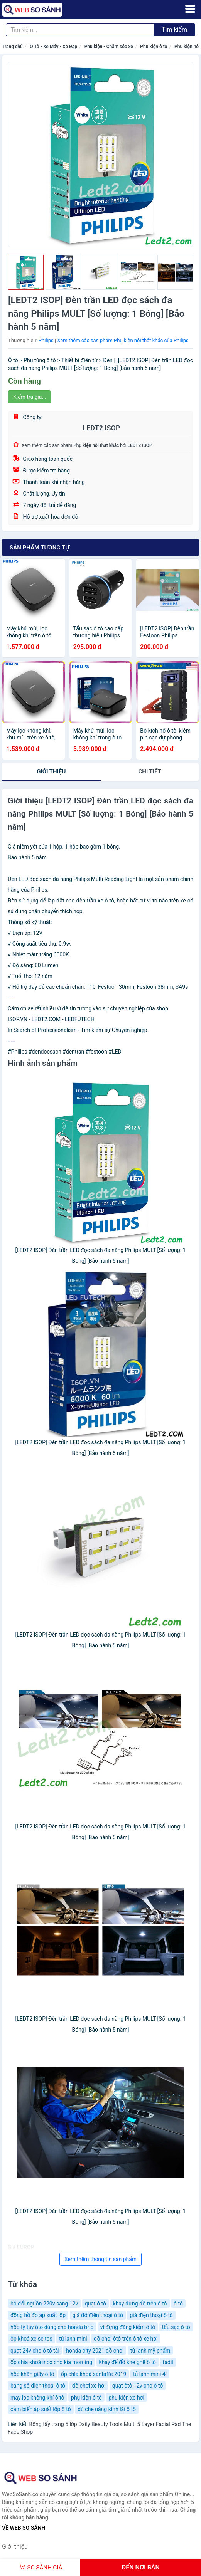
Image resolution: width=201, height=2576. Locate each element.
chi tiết (150, 771)
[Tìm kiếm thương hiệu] (80, 29)
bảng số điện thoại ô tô (37, 2386)
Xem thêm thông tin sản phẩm (100, 2259)
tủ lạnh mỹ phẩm (150, 2350)
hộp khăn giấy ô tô (32, 2374)
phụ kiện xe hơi (126, 2398)
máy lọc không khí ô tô (37, 2398)
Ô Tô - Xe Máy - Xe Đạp (53, 46)
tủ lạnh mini (73, 2339)
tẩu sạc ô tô (176, 2327)
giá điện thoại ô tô (151, 2315)
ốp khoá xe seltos (31, 2339)
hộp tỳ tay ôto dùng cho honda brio (51, 2327)
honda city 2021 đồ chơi (94, 2350)
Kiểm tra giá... (29, 397)
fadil (168, 2362)
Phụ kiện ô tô (153, 46)
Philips (46, 340)
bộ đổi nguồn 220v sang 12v (44, 2303)
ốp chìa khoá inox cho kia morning (51, 2362)
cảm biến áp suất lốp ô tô (40, 2409)
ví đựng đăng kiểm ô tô (127, 2327)
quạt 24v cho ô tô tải (34, 2350)
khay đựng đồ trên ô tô (140, 2303)
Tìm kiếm (174, 29)
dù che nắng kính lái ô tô (107, 2409)
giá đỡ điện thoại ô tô (98, 2315)
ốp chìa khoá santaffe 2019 (94, 2374)
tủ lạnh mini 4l (150, 2374)
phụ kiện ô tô (86, 2398)
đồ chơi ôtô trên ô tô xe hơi (126, 2339)
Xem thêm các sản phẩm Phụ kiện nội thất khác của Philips (122, 340)
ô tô (178, 2303)
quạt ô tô (95, 2303)
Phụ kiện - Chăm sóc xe (108, 46)
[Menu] (190, 9)
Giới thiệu (51, 771)
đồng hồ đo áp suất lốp (38, 2315)
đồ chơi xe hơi (89, 2386)
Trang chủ (12, 46)
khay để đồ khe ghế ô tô (127, 2362)
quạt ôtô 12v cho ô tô (137, 2386)
